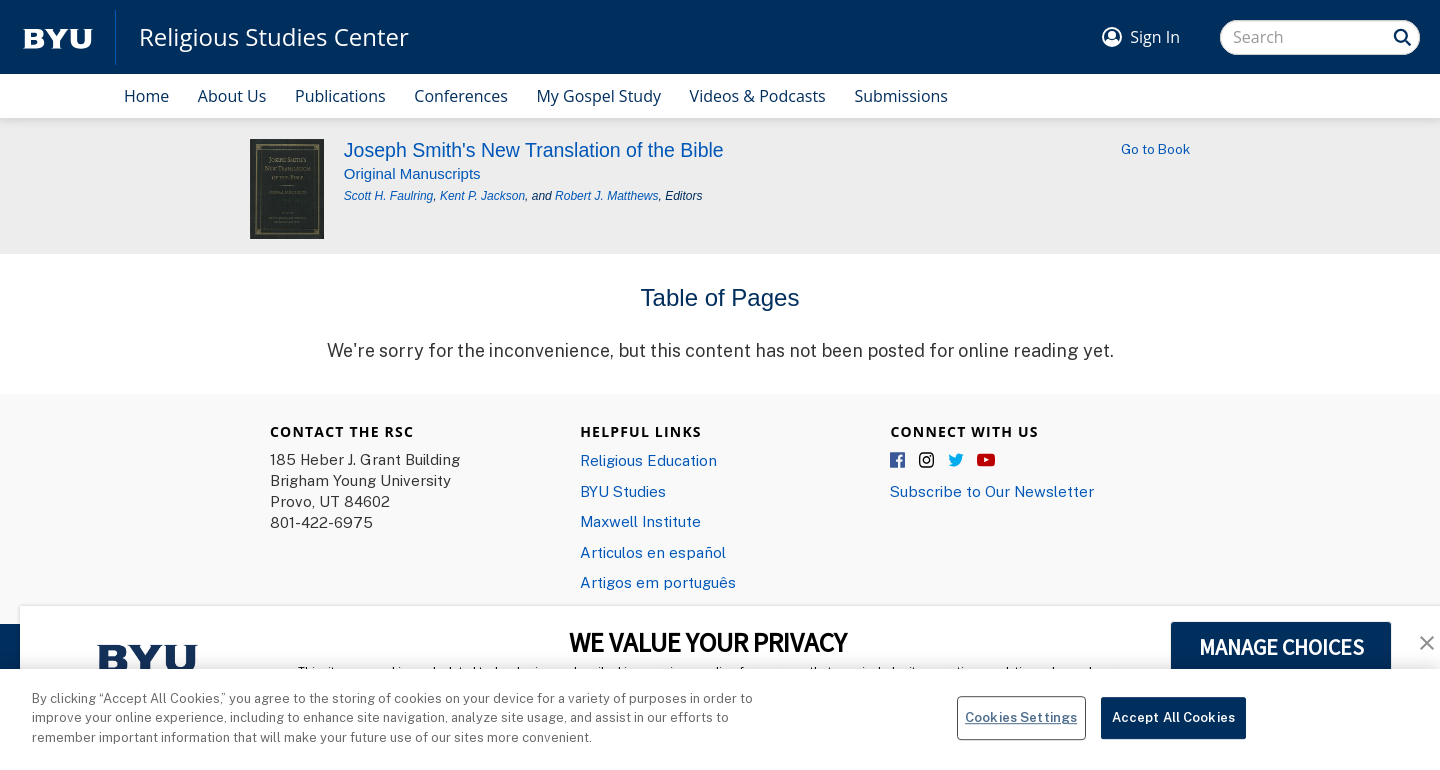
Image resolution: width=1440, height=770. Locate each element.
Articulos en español (653, 552)
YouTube (986, 461)
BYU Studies (623, 491)
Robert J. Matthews (606, 196)
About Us (232, 96)
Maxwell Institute (640, 521)
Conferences (461, 96)
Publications (340, 96)
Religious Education (648, 460)
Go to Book (1155, 149)
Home (146, 96)
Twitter (957, 461)
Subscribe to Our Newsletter (992, 491)
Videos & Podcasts (758, 96)
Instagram (928, 461)
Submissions (901, 96)
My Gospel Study (598, 96)
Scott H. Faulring (388, 196)
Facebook (899, 461)
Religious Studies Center (274, 37)
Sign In (1155, 37)
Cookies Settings (1021, 727)
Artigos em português (658, 582)
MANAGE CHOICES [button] (1281, 647)
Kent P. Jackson (482, 196)
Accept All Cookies (1173, 727)
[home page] (58, 37)
